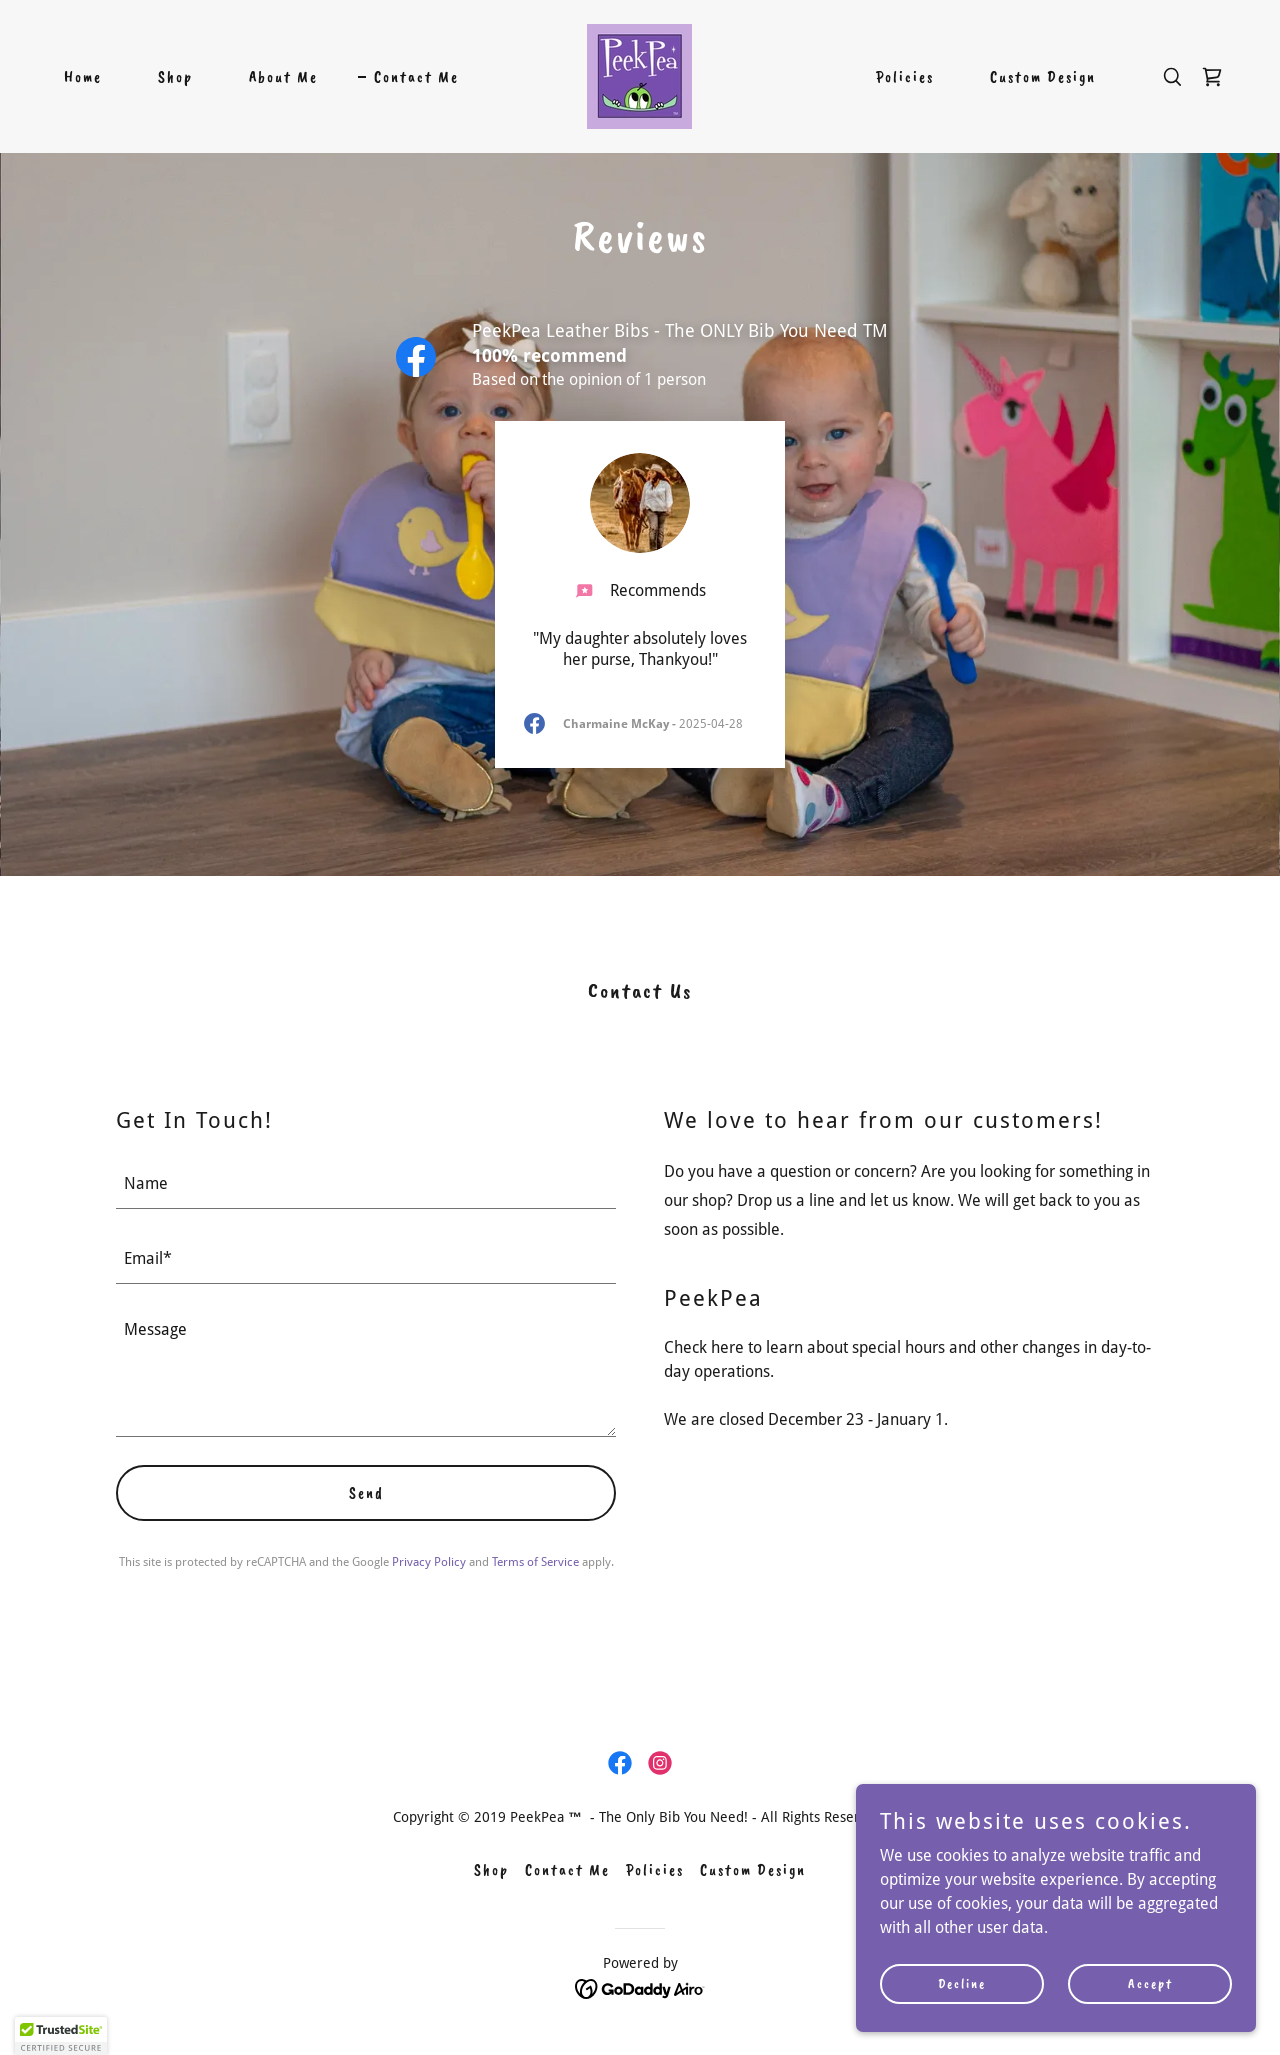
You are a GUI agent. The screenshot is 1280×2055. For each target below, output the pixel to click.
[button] (61, 2036)
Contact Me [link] (416, 77)
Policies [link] (905, 77)
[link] (639, 75)
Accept (1150, 1983)
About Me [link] (283, 77)
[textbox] (366, 1183)
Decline (962, 1983)
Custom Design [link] (1043, 77)
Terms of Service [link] (535, 1562)
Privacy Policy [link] (429, 1562)
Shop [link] (175, 77)
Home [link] (83, 77)
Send (366, 1493)
